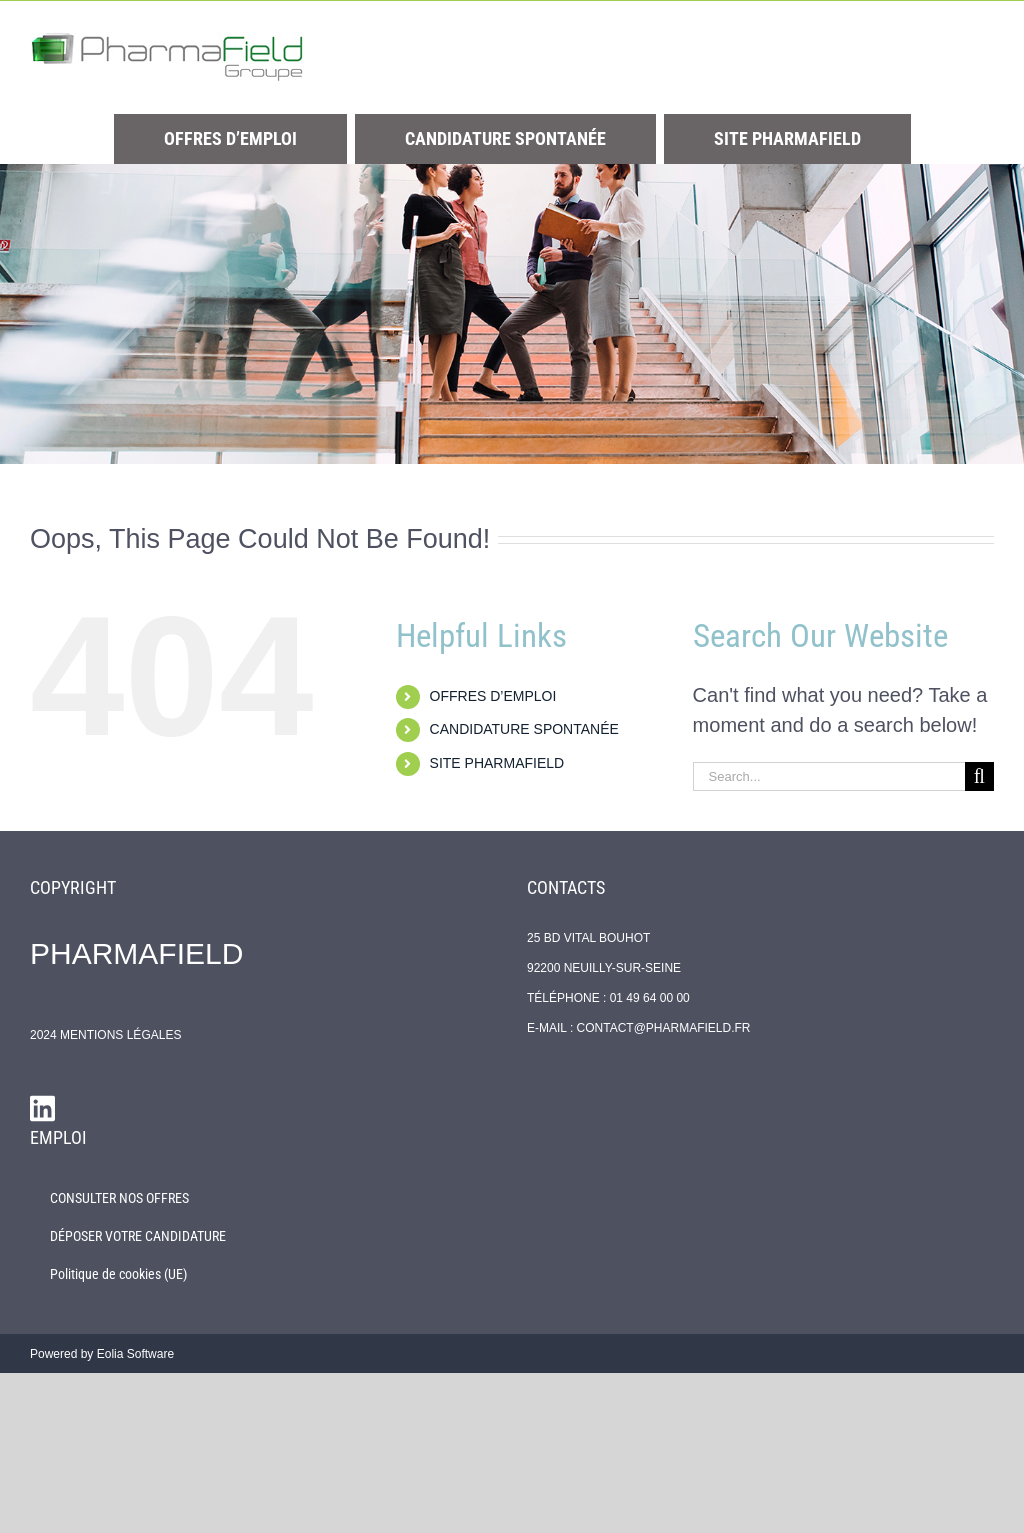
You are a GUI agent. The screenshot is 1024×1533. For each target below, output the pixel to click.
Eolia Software (135, 1354)
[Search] (979, 776)
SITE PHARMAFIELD (497, 763)
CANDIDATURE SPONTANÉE (524, 729)
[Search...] (829, 776)
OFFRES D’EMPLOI (493, 696)
